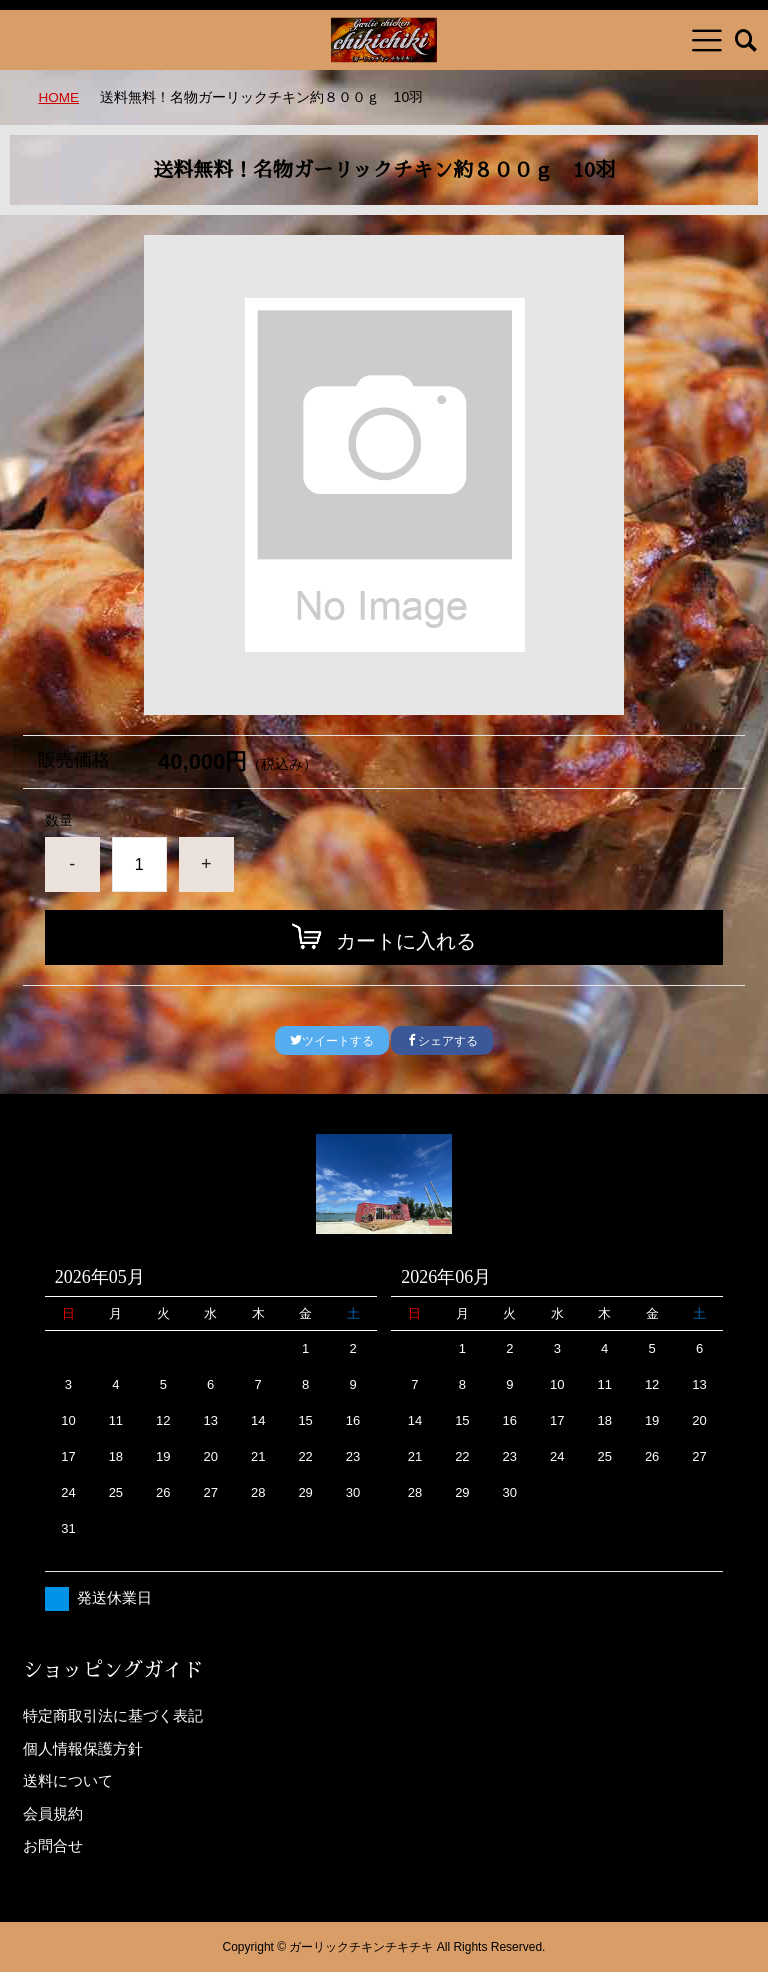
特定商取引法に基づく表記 (113, 1715)
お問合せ (53, 1845)
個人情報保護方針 (83, 1747)
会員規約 (53, 1812)
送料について (68, 1780)
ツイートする (332, 1041)
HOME (59, 97)
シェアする (442, 1041)
